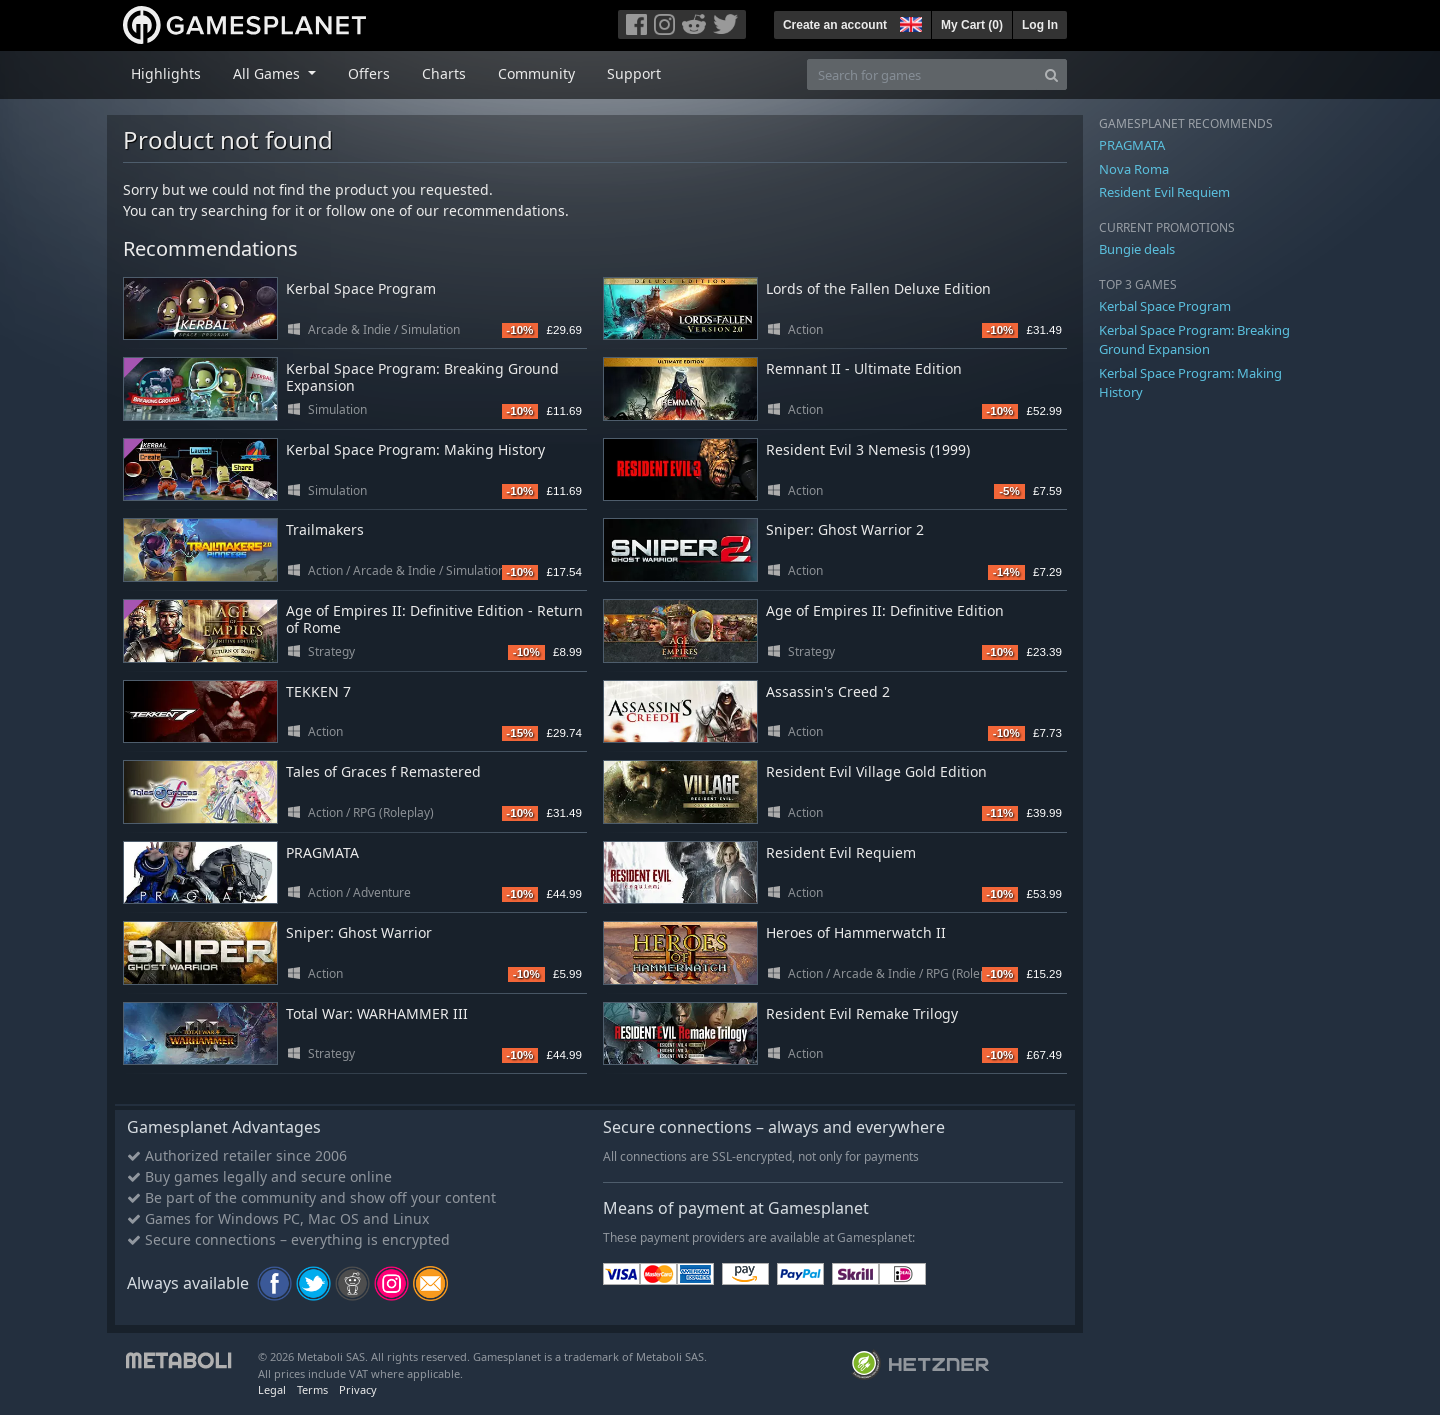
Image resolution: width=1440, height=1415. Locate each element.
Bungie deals (1137, 249)
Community (536, 73)
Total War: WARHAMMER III (377, 1013)
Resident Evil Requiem (841, 852)
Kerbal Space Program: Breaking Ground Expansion (422, 377)
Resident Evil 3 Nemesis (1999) (868, 449)
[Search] (1051, 74)
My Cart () (972, 25)
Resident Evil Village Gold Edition (876, 771)
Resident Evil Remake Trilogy (862, 1013)
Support (634, 73)
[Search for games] (922, 74)
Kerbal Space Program (361, 288)
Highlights (166, 73)
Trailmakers (325, 529)
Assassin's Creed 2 (828, 691)
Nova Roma (1134, 169)
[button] (909, 22)
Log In (1040, 25)
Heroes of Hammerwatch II (856, 932)
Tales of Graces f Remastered (383, 771)
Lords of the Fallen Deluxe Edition (878, 288)
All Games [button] (268, 73)
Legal (272, 1389)
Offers (369, 73)
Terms (312, 1389)
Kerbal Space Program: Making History (415, 449)
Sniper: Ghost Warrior (359, 932)
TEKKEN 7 (318, 691)
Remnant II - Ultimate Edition (864, 368)
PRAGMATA (322, 852)
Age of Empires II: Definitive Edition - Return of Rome (434, 619)
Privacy (358, 1389)
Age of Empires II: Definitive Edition (885, 610)
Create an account (835, 25)
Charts (444, 73)
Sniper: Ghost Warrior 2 (845, 529)
